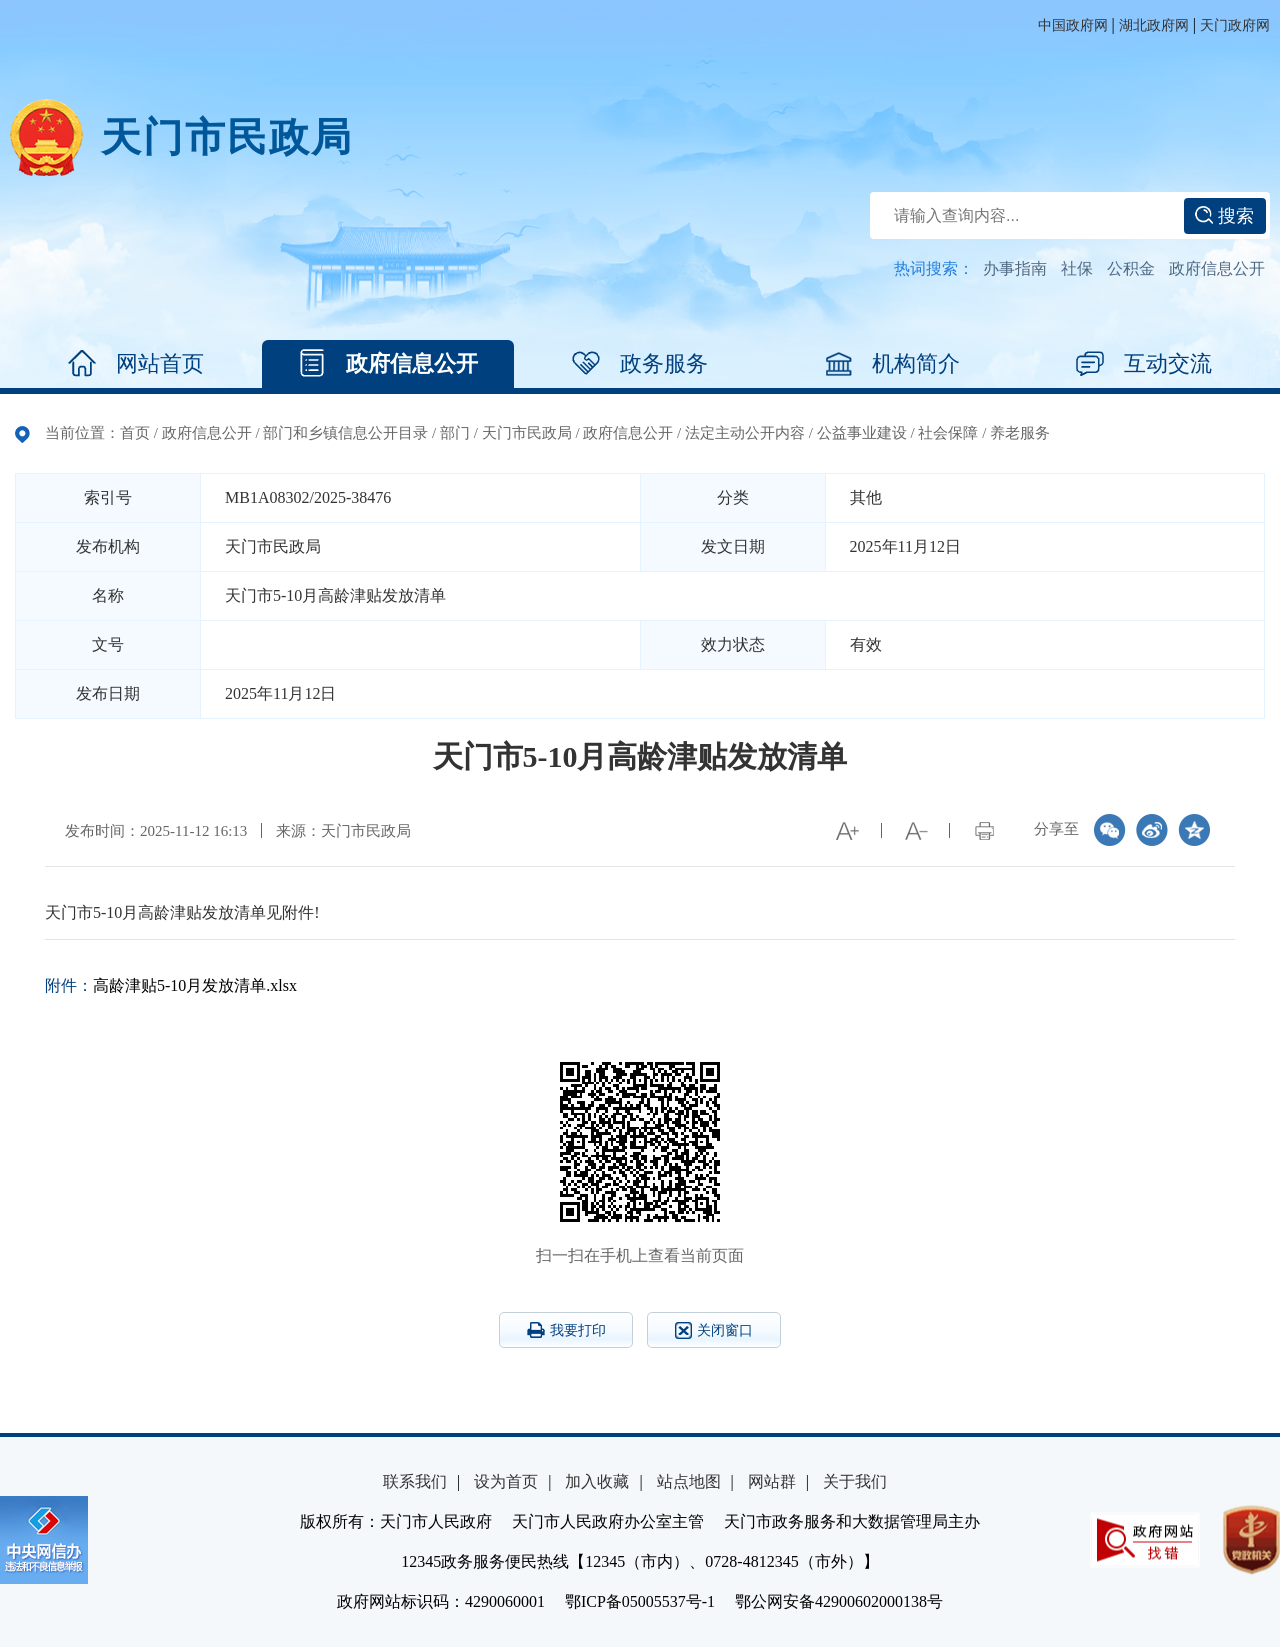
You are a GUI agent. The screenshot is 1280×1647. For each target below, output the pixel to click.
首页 (135, 433)
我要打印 (566, 1330)
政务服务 (640, 364)
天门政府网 (1235, 25)
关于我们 (855, 1481)
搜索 (1224, 216)
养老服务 (1020, 433)
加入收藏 (597, 1481)
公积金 (1131, 268)
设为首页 (506, 1481)
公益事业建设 (862, 433)
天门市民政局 (227, 137)
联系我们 (415, 1481)
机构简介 (892, 364)
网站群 (772, 1481)
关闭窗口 (714, 1330)
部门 (455, 433)
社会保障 (948, 433)
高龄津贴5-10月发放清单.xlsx (195, 985)
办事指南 (1015, 268)
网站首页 (136, 364)
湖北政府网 (1154, 25)
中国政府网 (1073, 25)
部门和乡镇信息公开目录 (345, 433)
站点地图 (689, 1481)
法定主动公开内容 (745, 433)
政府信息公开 (1217, 268)
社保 (1077, 268)
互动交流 (1144, 364)
